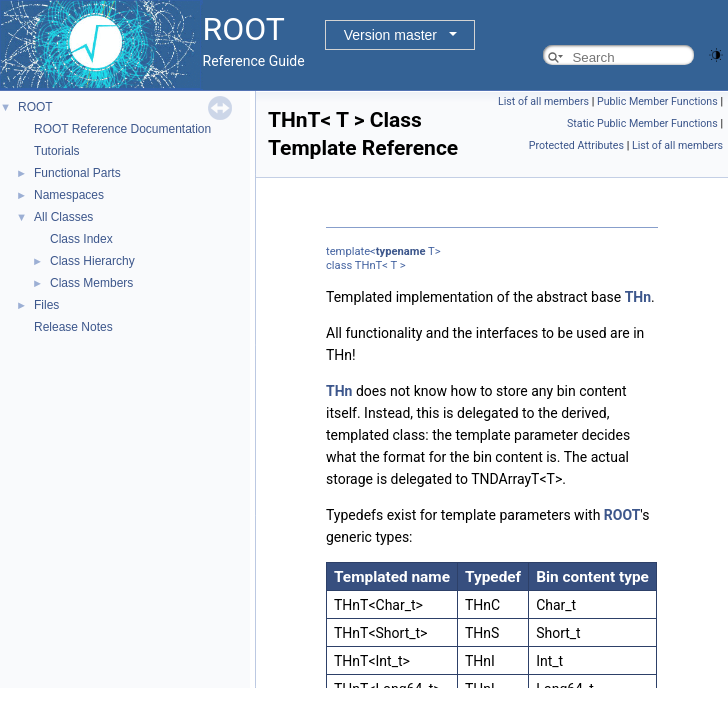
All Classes (63, 217)
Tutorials (57, 151)
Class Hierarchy (92, 261)
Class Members (91, 283)
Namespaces (69, 195)
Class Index (81, 239)
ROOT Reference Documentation (122, 129)
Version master (390, 35)
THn (638, 297)
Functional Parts (77, 173)
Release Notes (73, 327)
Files (46, 305)
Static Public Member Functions (642, 123)
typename (401, 251)
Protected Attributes (576, 145)
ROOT (35, 107)
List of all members (543, 101)
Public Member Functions (657, 101)
